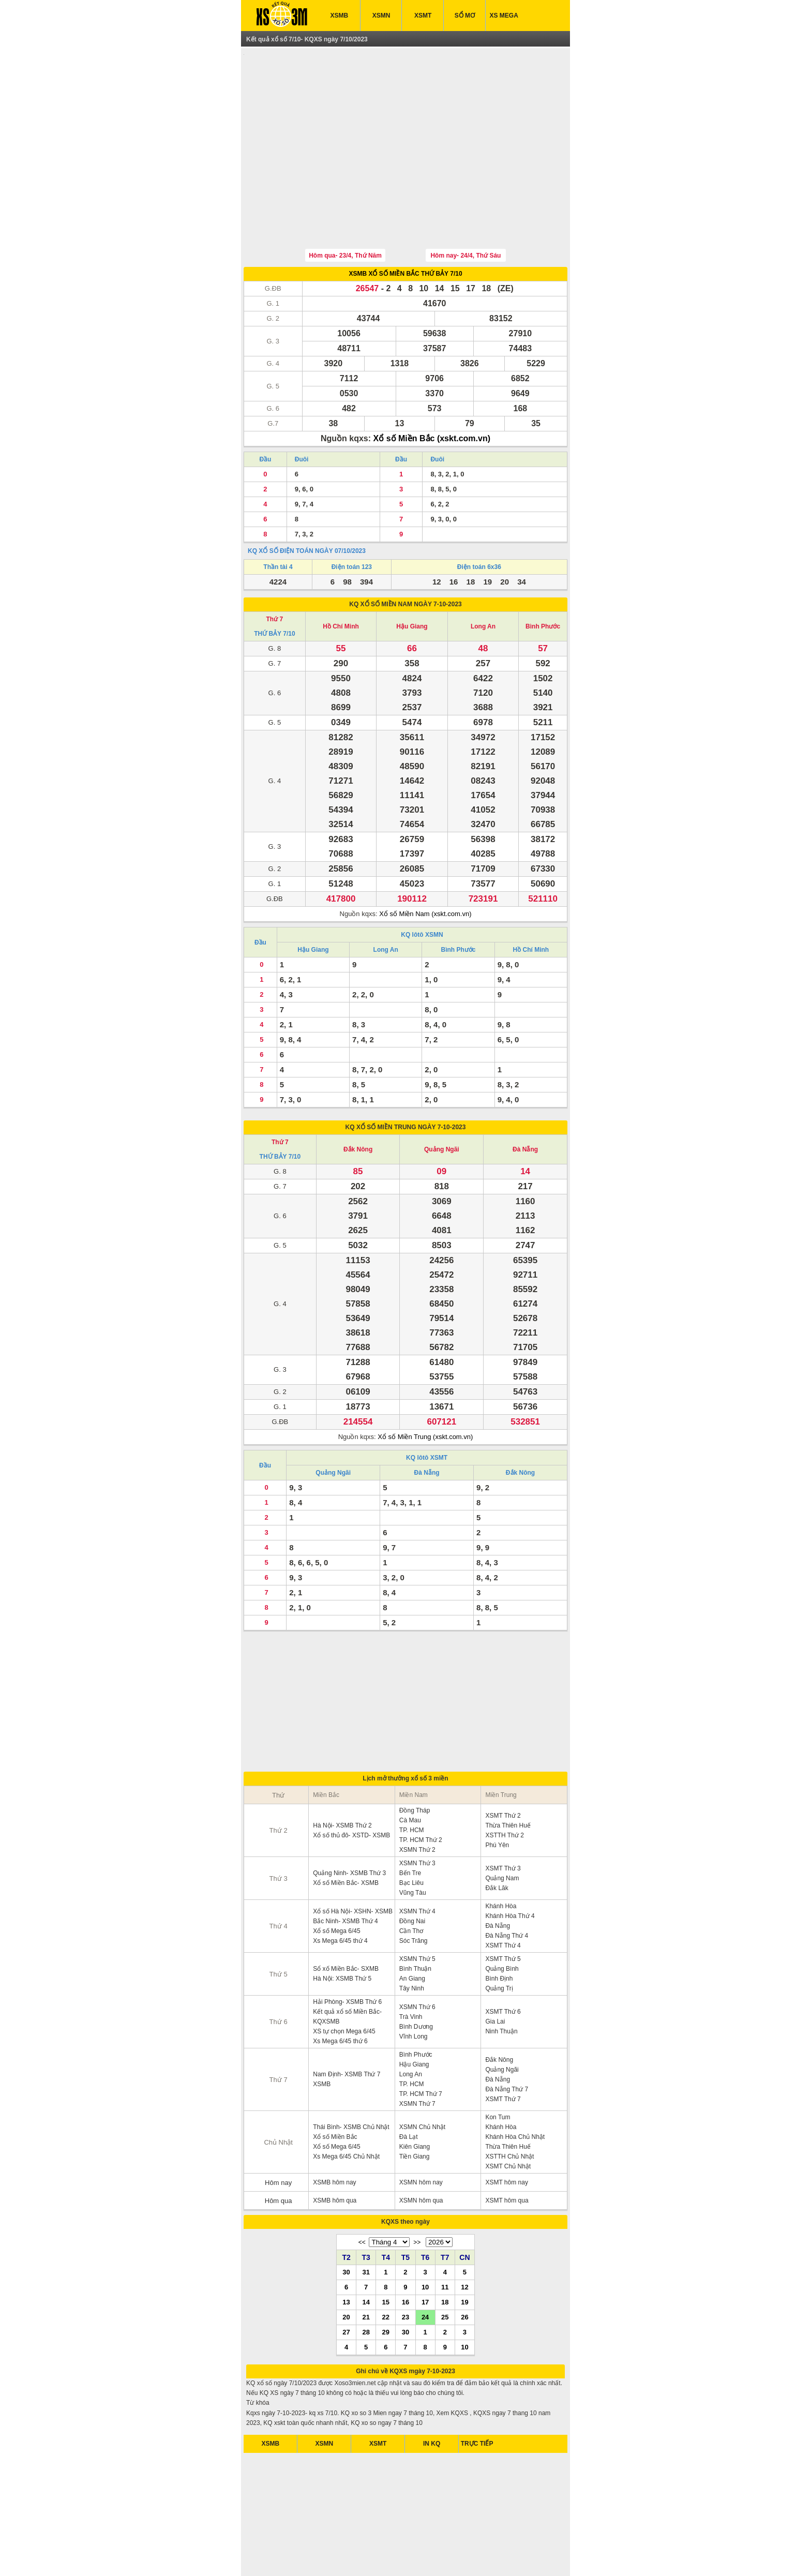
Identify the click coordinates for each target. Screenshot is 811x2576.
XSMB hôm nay (334, 2134)
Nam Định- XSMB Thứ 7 (346, 2026)
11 (444, 2238)
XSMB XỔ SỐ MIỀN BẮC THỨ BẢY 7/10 (405, 225)
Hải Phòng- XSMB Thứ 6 (347, 1953)
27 (346, 2283)
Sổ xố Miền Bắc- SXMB (346, 1920)
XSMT (422, 15)
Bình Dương (416, 1978)
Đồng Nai (412, 1873)
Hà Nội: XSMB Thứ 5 (342, 1930)
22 (385, 2268)
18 (444, 2253)
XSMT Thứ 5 (502, 1910)
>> (416, 2194)
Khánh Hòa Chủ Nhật (515, 2088)
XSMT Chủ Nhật (508, 2118)
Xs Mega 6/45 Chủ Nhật (346, 2108)
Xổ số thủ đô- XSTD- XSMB (351, 1787)
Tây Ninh (411, 1940)
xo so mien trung (441, 2554)
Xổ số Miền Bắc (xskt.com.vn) (432, 390)
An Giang (412, 1930)
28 (365, 2283)
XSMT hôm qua (506, 2152)
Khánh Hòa (500, 1858)
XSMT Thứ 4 (502, 1897)
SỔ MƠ (465, 15)
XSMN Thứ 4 (417, 1863)
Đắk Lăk (496, 1840)
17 (425, 2253)
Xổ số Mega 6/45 (336, 1882)
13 (346, 2253)
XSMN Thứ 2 (417, 1801)
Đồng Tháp (414, 1762)
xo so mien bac (393, 2554)
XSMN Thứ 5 (417, 1910)
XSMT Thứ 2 (502, 1767)
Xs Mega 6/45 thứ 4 (340, 1892)
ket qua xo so (284, 2554)
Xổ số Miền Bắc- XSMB (346, 1834)
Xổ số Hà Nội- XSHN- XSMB (353, 1863)
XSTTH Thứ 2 (504, 1787)
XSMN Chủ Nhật (422, 2079)
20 (346, 2268)
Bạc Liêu (411, 1834)
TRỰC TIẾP (477, 2395)
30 (346, 2223)
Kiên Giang (414, 2098)
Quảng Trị (499, 1940)
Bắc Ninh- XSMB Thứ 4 (345, 1873)
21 (365, 2268)
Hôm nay (278, 2134)
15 (385, 2253)
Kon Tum (497, 2069)
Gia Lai (495, 1973)
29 (385, 2283)
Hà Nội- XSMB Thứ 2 (342, 1777)
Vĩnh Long (413, 1988)
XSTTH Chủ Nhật (509, 2108)
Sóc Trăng (413, 1892)
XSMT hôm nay (506, 2134)
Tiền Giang (414, 2108)
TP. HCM (411, 1782)
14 (365, 2253)
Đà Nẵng (525, 1101)
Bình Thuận (415, 1920)
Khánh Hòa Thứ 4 (509, 1867)
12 (464, 2238)
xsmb (314, 2554)
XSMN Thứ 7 (417, 2055)
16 (405, 2253)
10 (425, 2238)
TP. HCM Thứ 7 (420, 2045)
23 (405, 2268)
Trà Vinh (411, 1968)
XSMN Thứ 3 (417, 1815)
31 (365, 2223)
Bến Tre (410, 1825)
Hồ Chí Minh (341, 578)
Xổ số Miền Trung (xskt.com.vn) (425, 1388)
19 (464, 2253)
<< (362, 2194)
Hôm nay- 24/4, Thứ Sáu (465, 207)
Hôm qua (278, 2152)
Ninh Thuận (501, 1983)
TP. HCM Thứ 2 (420, 1791)
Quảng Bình (501, 1920)
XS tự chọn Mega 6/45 (344, 1983)
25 (444, 2268)
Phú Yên (497, 1797)
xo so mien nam (347, 2554)
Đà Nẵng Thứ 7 (506, 2041)
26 (464, 2268)
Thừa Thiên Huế (508, 1777)
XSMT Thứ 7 (502, 2051)
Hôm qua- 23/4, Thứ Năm (345, 207)
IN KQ (431, 2395)
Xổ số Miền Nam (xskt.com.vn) (425, 866)
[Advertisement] (405, 125)
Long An (483, 578)
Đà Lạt (408, 2088)
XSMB (340, 15)
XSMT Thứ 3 (502, 1820)
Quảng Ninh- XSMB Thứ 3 (349, 1825)
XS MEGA (504, 15)
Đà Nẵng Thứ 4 (506, 1887)
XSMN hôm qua (421, 2152)
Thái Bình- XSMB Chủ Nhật (351, 2079)
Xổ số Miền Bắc (335, 2088)
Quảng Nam (502, 1830)
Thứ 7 (274, 571)
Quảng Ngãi (441, 1101)
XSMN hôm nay (421, 2134)
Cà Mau (410, 1772)
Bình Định (499, 1930)
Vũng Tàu (412, 1844)
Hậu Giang (411, 578)
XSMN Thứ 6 (417, 1959)
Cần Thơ (411, 1882)
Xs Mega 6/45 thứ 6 (340, 1993)
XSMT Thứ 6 (502, 1963)
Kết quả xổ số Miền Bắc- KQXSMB (347, 1968)
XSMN (381, 15)
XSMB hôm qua (334, 2152)
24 (425, 2268)
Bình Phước (542, 578)
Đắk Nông (357, 1101)
